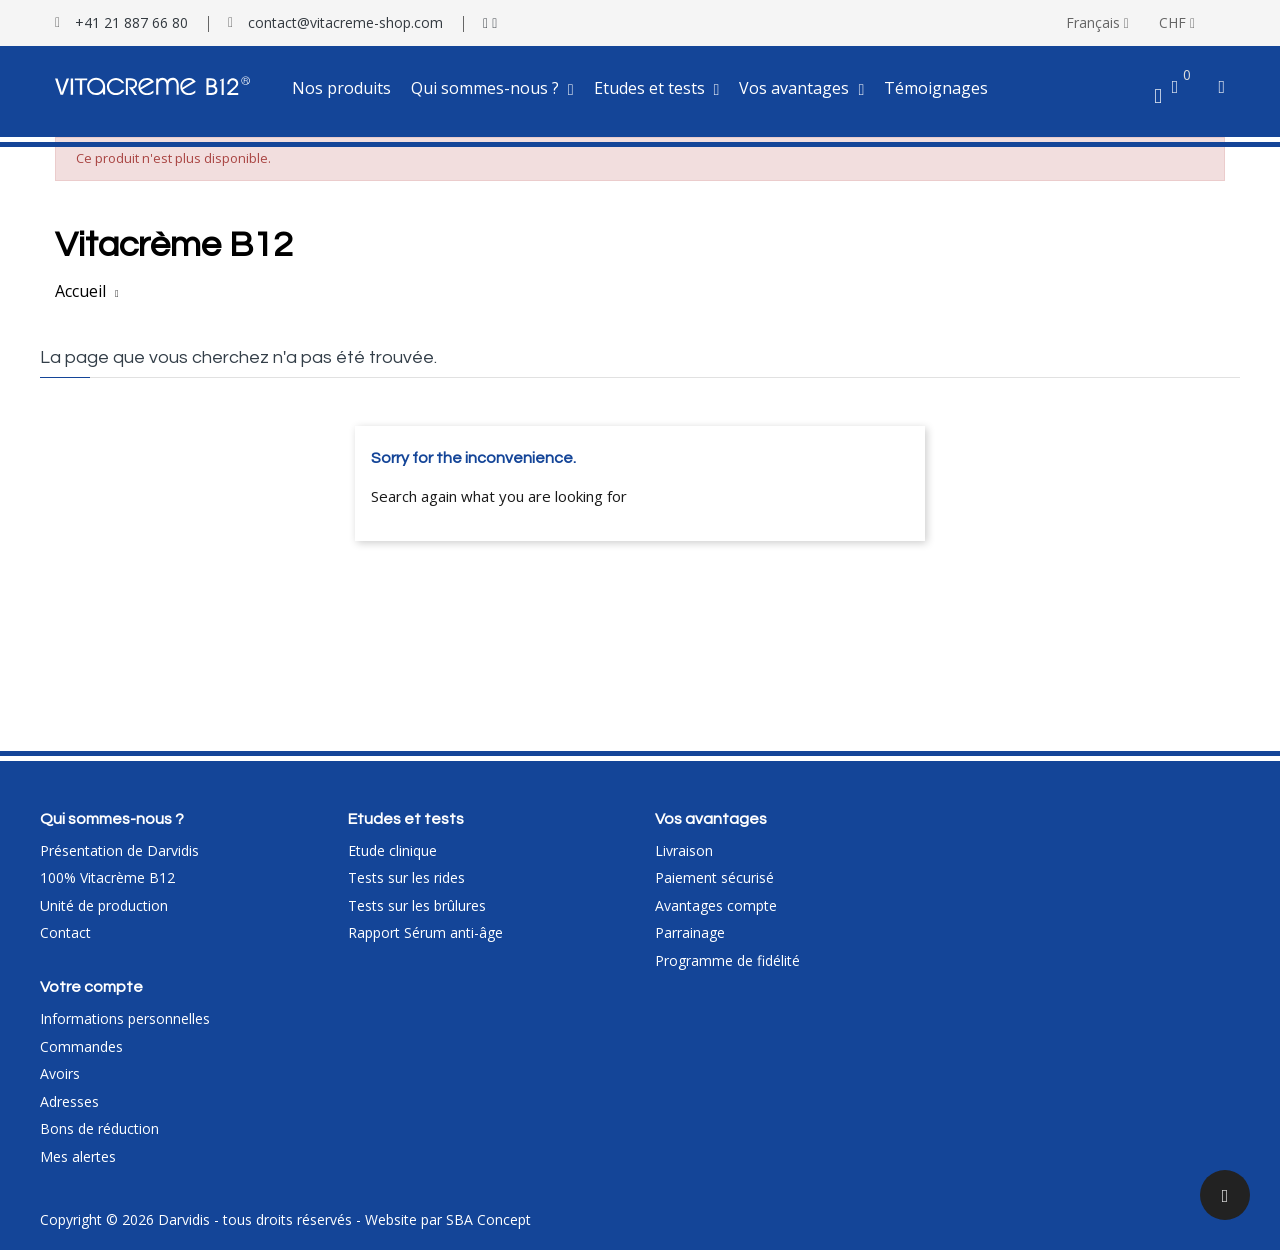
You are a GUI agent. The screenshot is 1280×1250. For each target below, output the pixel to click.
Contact (65, 932)
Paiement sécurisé (714, 877)
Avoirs (60, 1073)
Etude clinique (392, 850)
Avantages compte (716, 905)
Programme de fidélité (727, 960)
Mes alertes (78, 1156)
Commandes (81, 1046)
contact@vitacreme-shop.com (345, 22)
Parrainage (690, 932)
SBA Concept (488, 1219)
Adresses (69, 1101)
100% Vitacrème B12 (107, 877)
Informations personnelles (125, 1018)
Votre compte (91, 987)
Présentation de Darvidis (119, 850)
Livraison (684, 850)
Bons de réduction (99, 1128)
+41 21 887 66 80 (131, 22)
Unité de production (104, 905)
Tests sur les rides (406, 877)
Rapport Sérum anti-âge (425, 932)
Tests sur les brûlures (417, 905)
